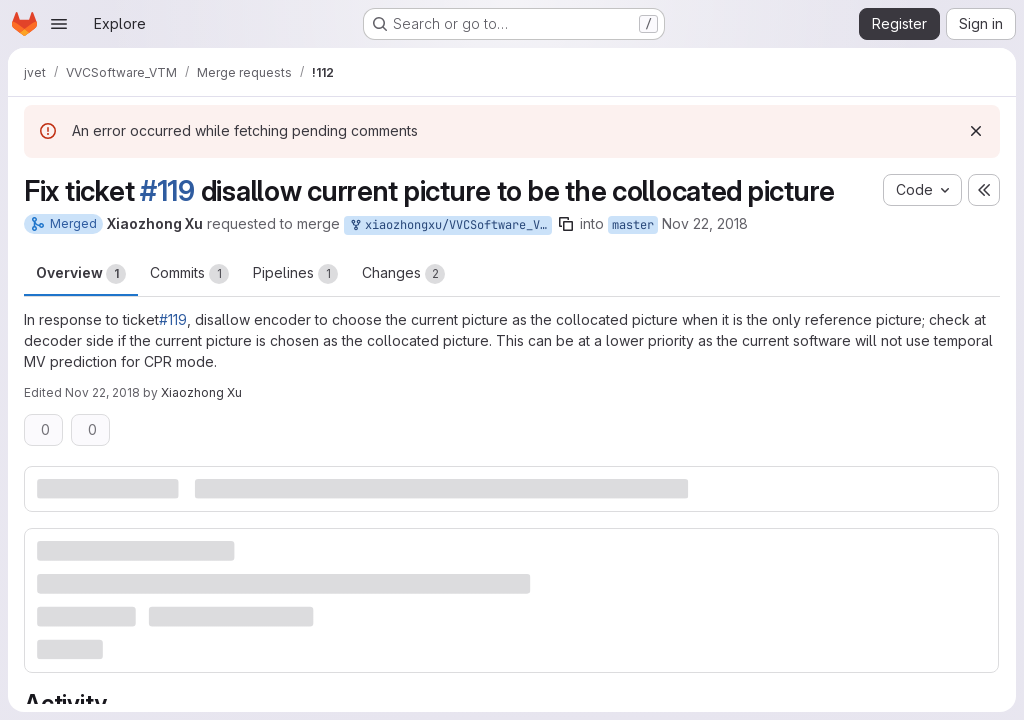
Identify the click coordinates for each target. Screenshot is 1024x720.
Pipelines (295, 274)
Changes (403, 274)
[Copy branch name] (566, 224)
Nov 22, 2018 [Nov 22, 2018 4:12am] (102, 392)
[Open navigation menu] (59, 24)
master (633, 225)
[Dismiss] (976, 131)
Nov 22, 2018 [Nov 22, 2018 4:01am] (705, 223)
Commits (189, 274)
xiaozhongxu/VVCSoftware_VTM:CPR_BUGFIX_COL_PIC (450, 225)
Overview (81, 274)
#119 (167, 191)
